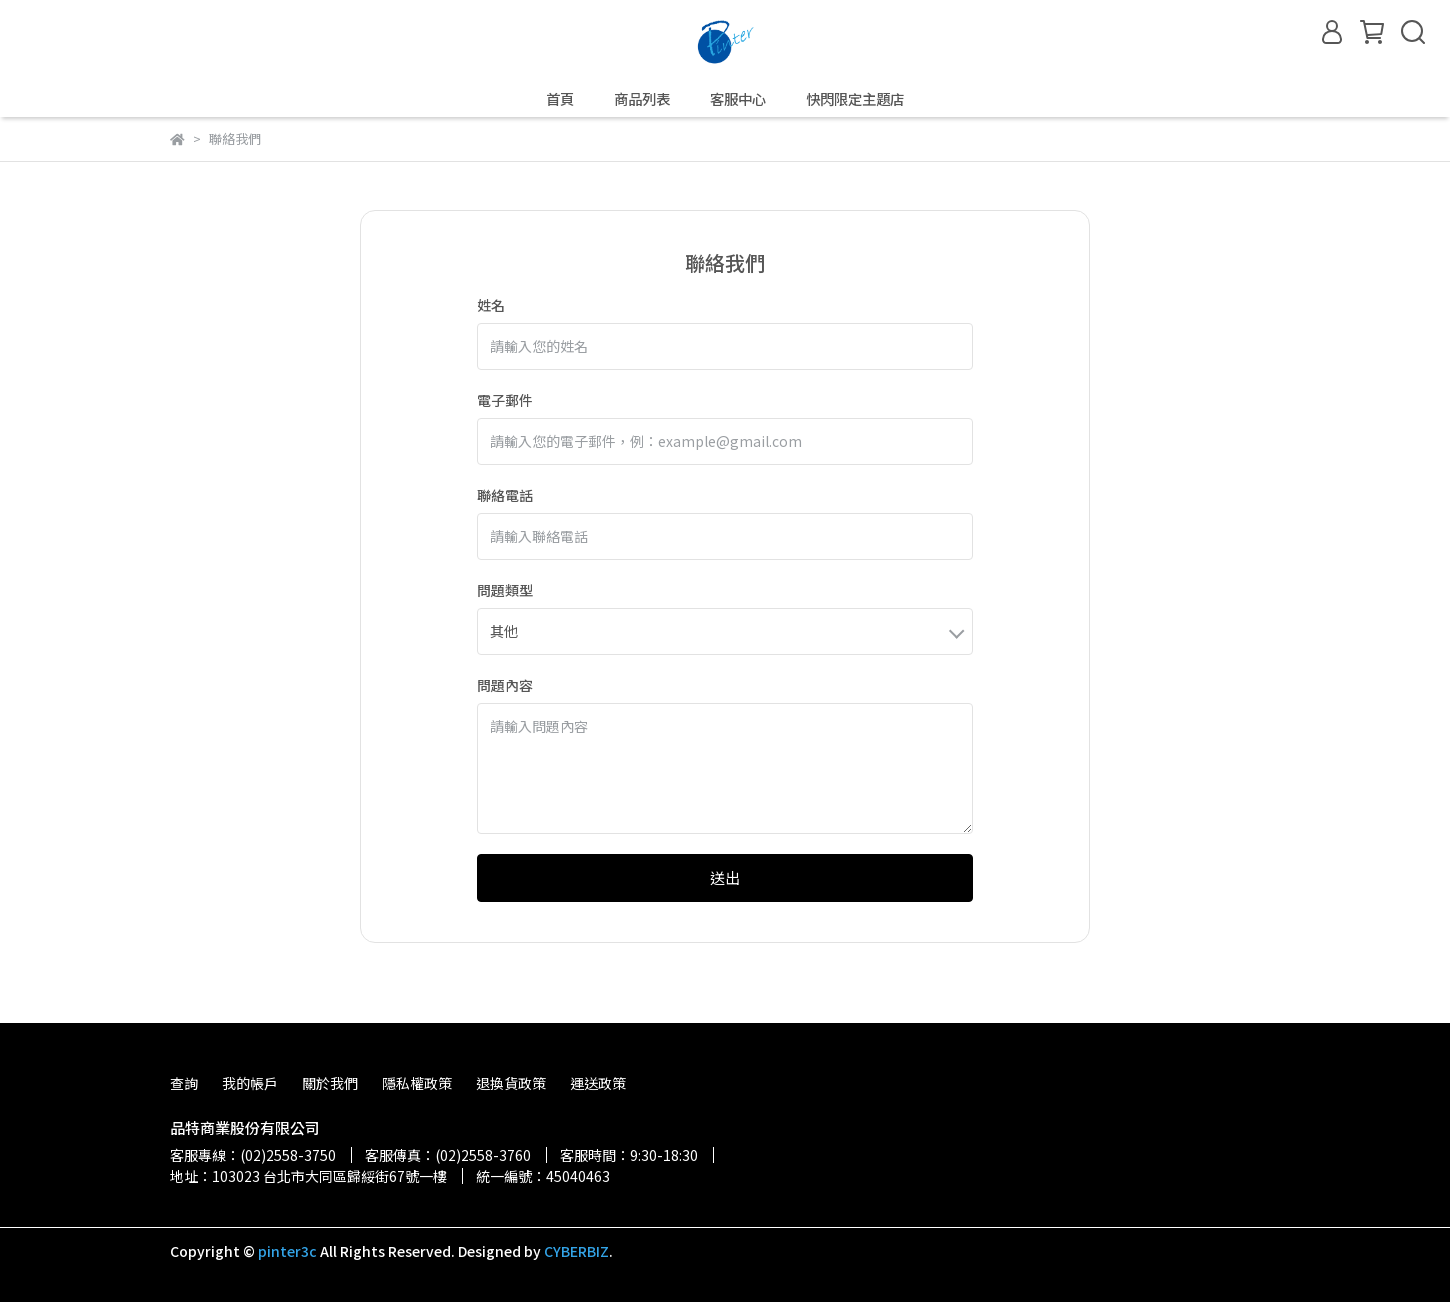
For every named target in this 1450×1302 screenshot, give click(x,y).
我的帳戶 (250, 1083)
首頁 (560, 99)
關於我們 (330, 1083)
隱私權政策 (417, 1083)
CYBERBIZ (576, 1251)
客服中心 (738, 99)
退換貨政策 (511, 1083)
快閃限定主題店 (855, 99)
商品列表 (642, 99)
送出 (725, 877)
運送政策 (598, 1083)
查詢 (184, 1083)
